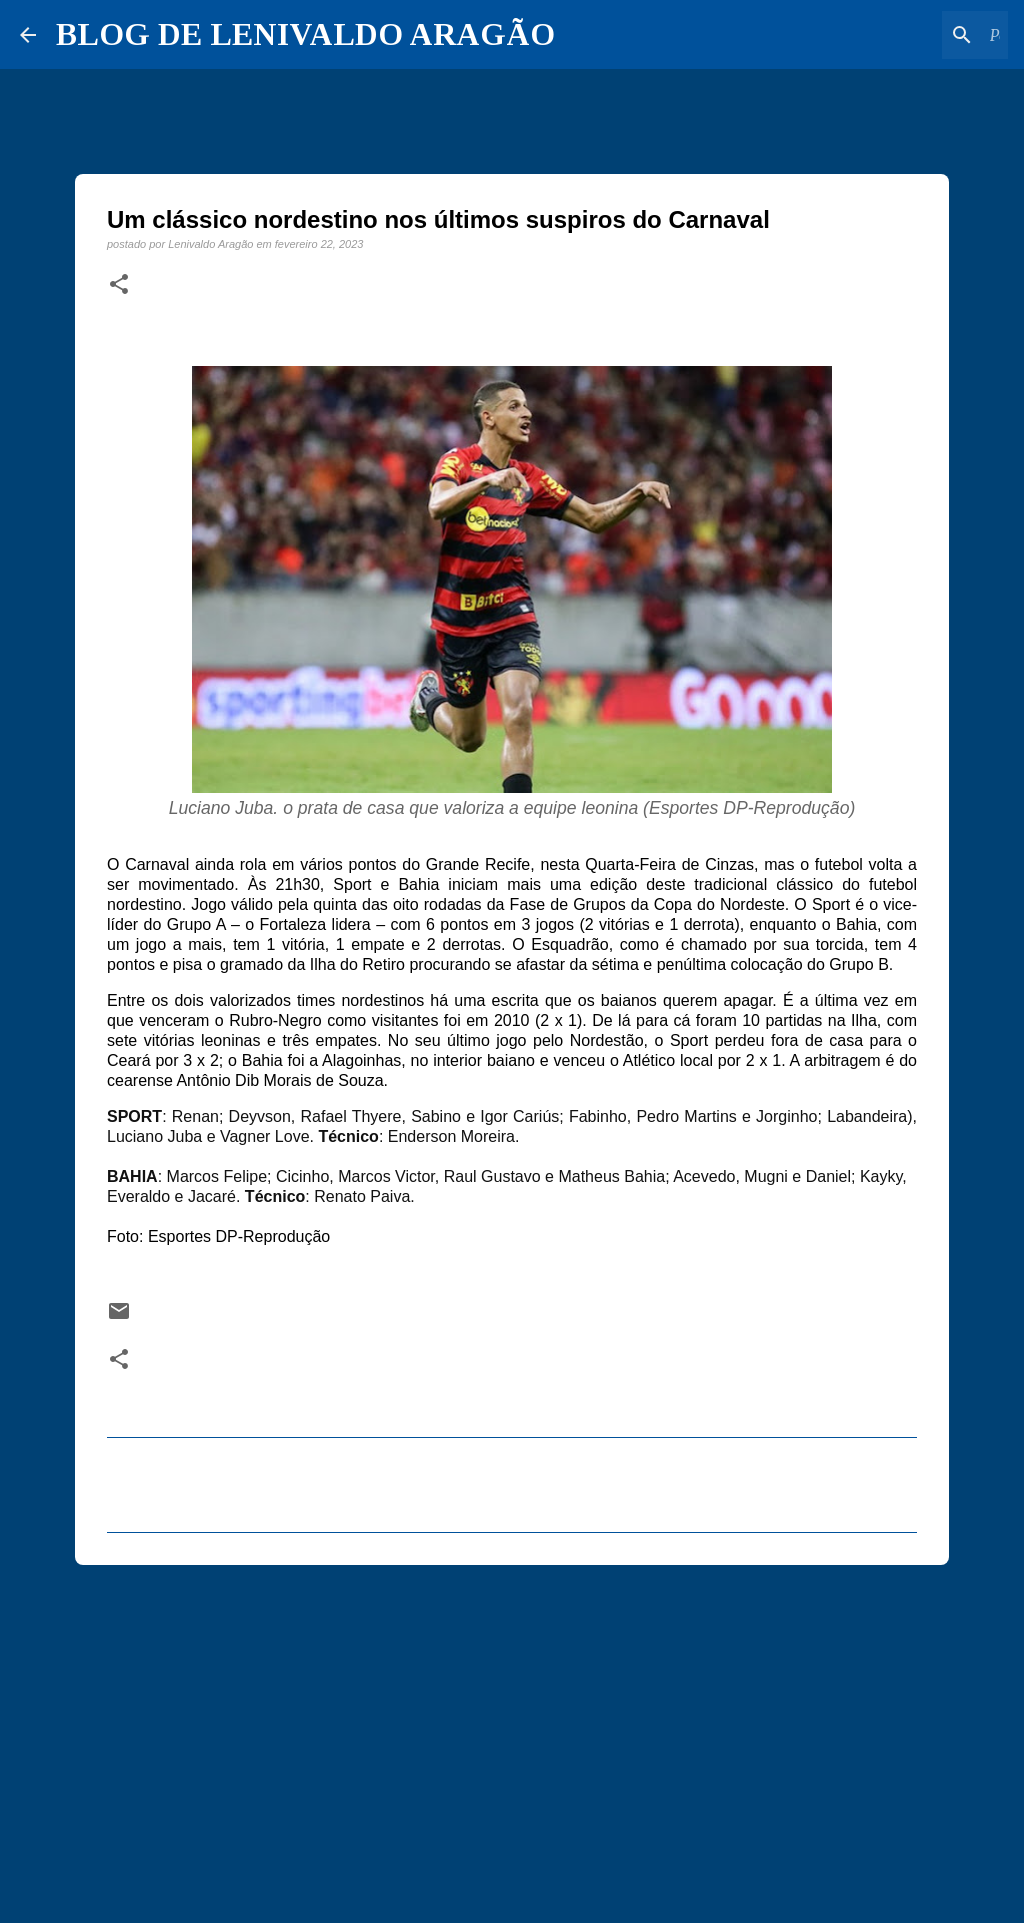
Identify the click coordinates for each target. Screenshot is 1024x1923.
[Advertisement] (512, 1735)
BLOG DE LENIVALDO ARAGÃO (305, 34)
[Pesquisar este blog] (903, 35)
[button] (119, 285)
